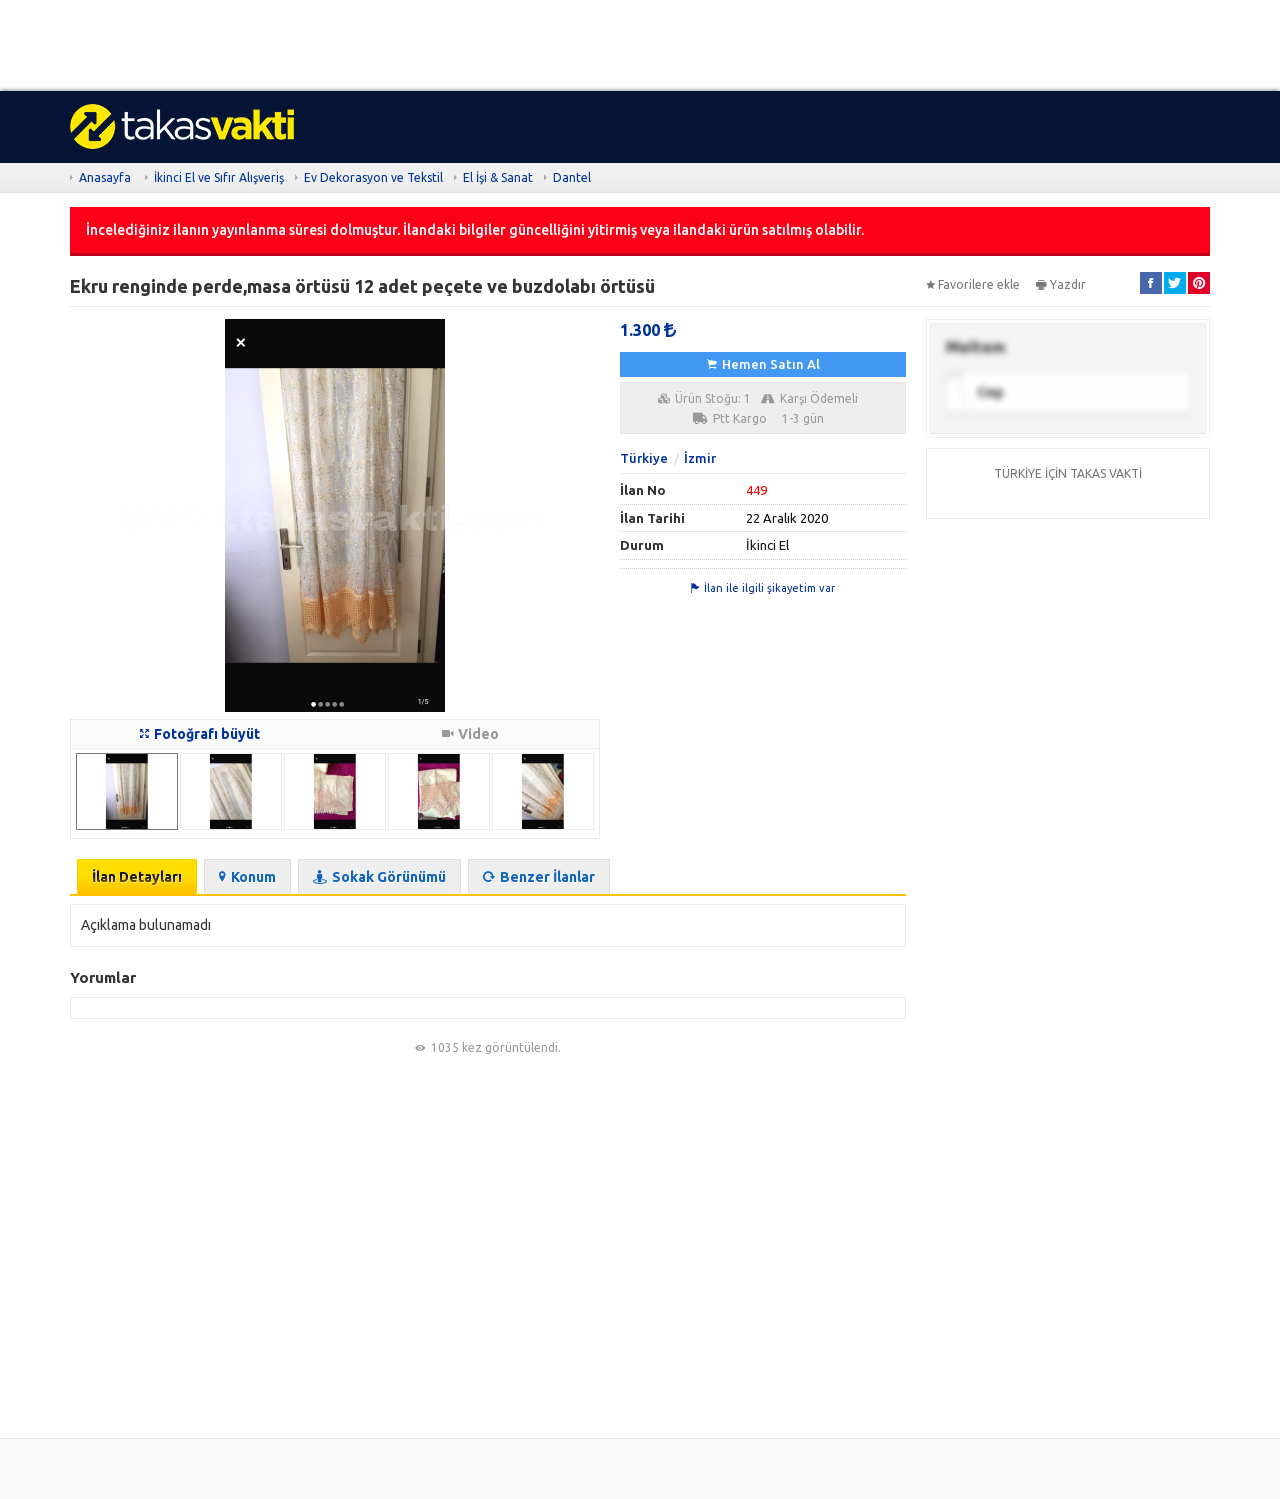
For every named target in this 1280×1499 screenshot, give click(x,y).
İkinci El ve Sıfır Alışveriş (219, 177)
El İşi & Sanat (498, 177)
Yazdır (1061, 284)
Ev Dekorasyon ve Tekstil (373, 177)
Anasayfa (105, 177)
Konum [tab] (247, 877)
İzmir (700, 458)
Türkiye (644, 458)
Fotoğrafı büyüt (200, 734)
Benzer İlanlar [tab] (539, 877)
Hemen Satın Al (763, 364)
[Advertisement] (600, 45)
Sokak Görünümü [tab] (379, 877)
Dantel (572, 177)
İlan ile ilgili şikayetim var (763, 588)
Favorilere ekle (973, 284)
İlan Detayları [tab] (137, 877)
